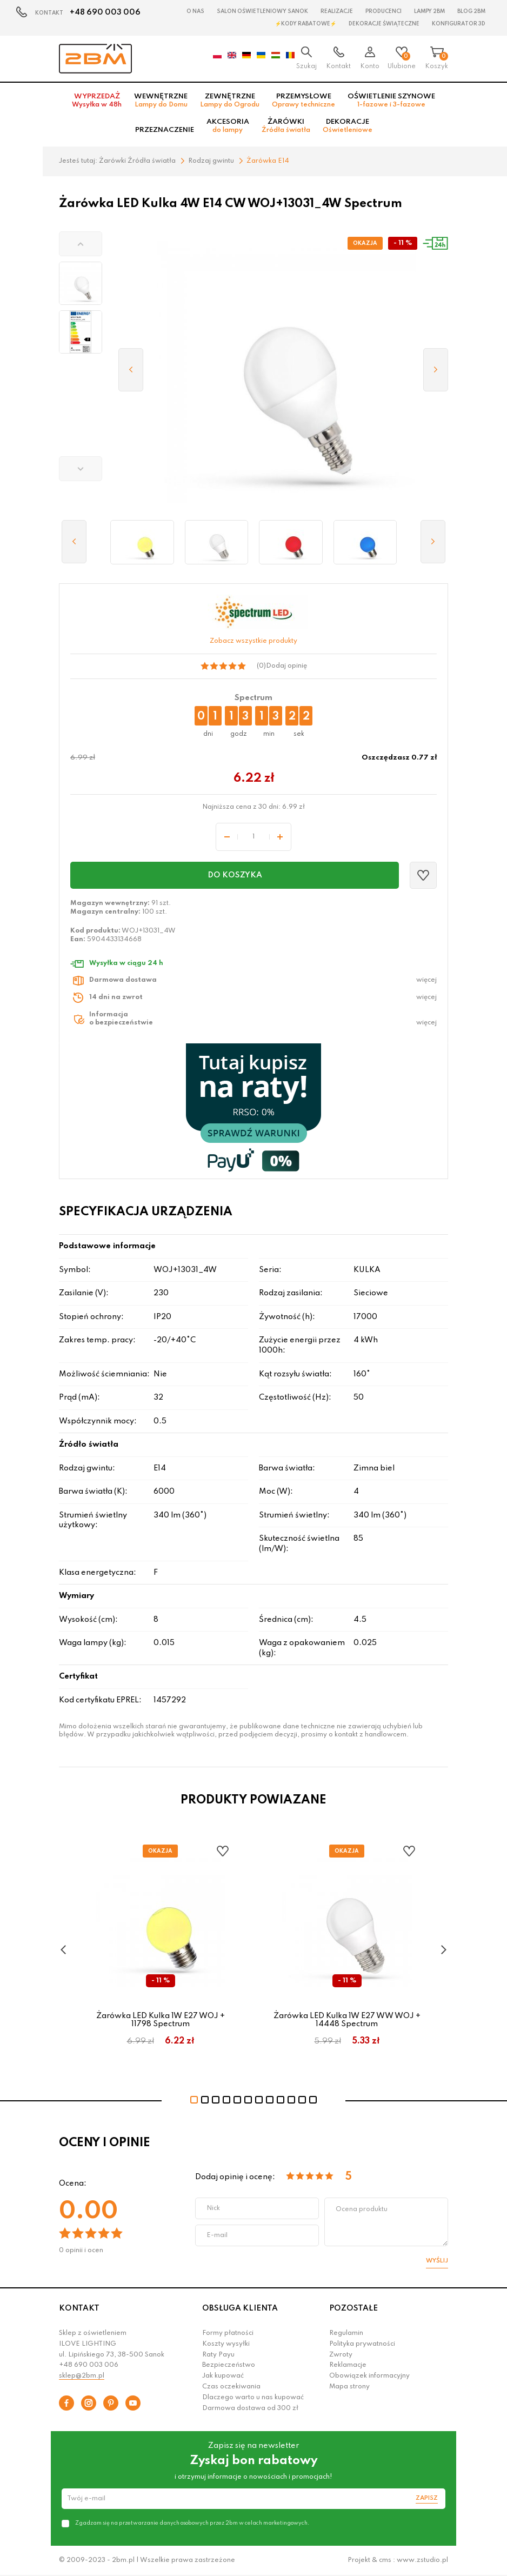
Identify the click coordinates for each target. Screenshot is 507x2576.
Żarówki (286, 126)
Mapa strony (349, 2387)
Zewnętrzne (229, 100)
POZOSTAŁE (353, 2308)
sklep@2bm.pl (81, 2376)
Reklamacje (347, 2365)
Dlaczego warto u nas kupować (253, 2397)
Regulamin (346, 2333)
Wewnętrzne (161, 100)
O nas (195, 11)
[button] (80, 243)
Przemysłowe (303, 100)
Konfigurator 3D (458, 23)
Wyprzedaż (97, 100)
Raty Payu (218, 2355)
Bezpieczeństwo (228, 2365)
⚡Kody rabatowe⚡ (305, 23)
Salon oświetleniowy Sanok (262, 11)
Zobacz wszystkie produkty (253, 641)
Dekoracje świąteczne (384, 23)
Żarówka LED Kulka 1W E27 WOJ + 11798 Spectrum (160, 2019)
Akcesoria (227, 126)
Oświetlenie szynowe (391, 100)
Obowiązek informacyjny (369, 2376)
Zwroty (340, 2355)
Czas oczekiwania (231, 2387)
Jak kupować (223, 2376)
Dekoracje (347, 126)
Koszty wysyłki (226, 2344)
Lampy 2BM (429, 11)
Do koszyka (235, 875)
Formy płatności (228, 2333)
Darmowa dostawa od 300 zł (250, 2408)
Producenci (383, 11)
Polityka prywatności (362, 2344)
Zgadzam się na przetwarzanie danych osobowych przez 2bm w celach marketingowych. (192, 2523)
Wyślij (437, 2261)
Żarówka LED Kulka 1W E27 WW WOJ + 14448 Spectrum (347, 2019)
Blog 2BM (471, 11)
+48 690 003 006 (105, 12)
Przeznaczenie (164, 130)
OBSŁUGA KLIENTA (240, 2308)
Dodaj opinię (286, 666)
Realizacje (337, 11)
